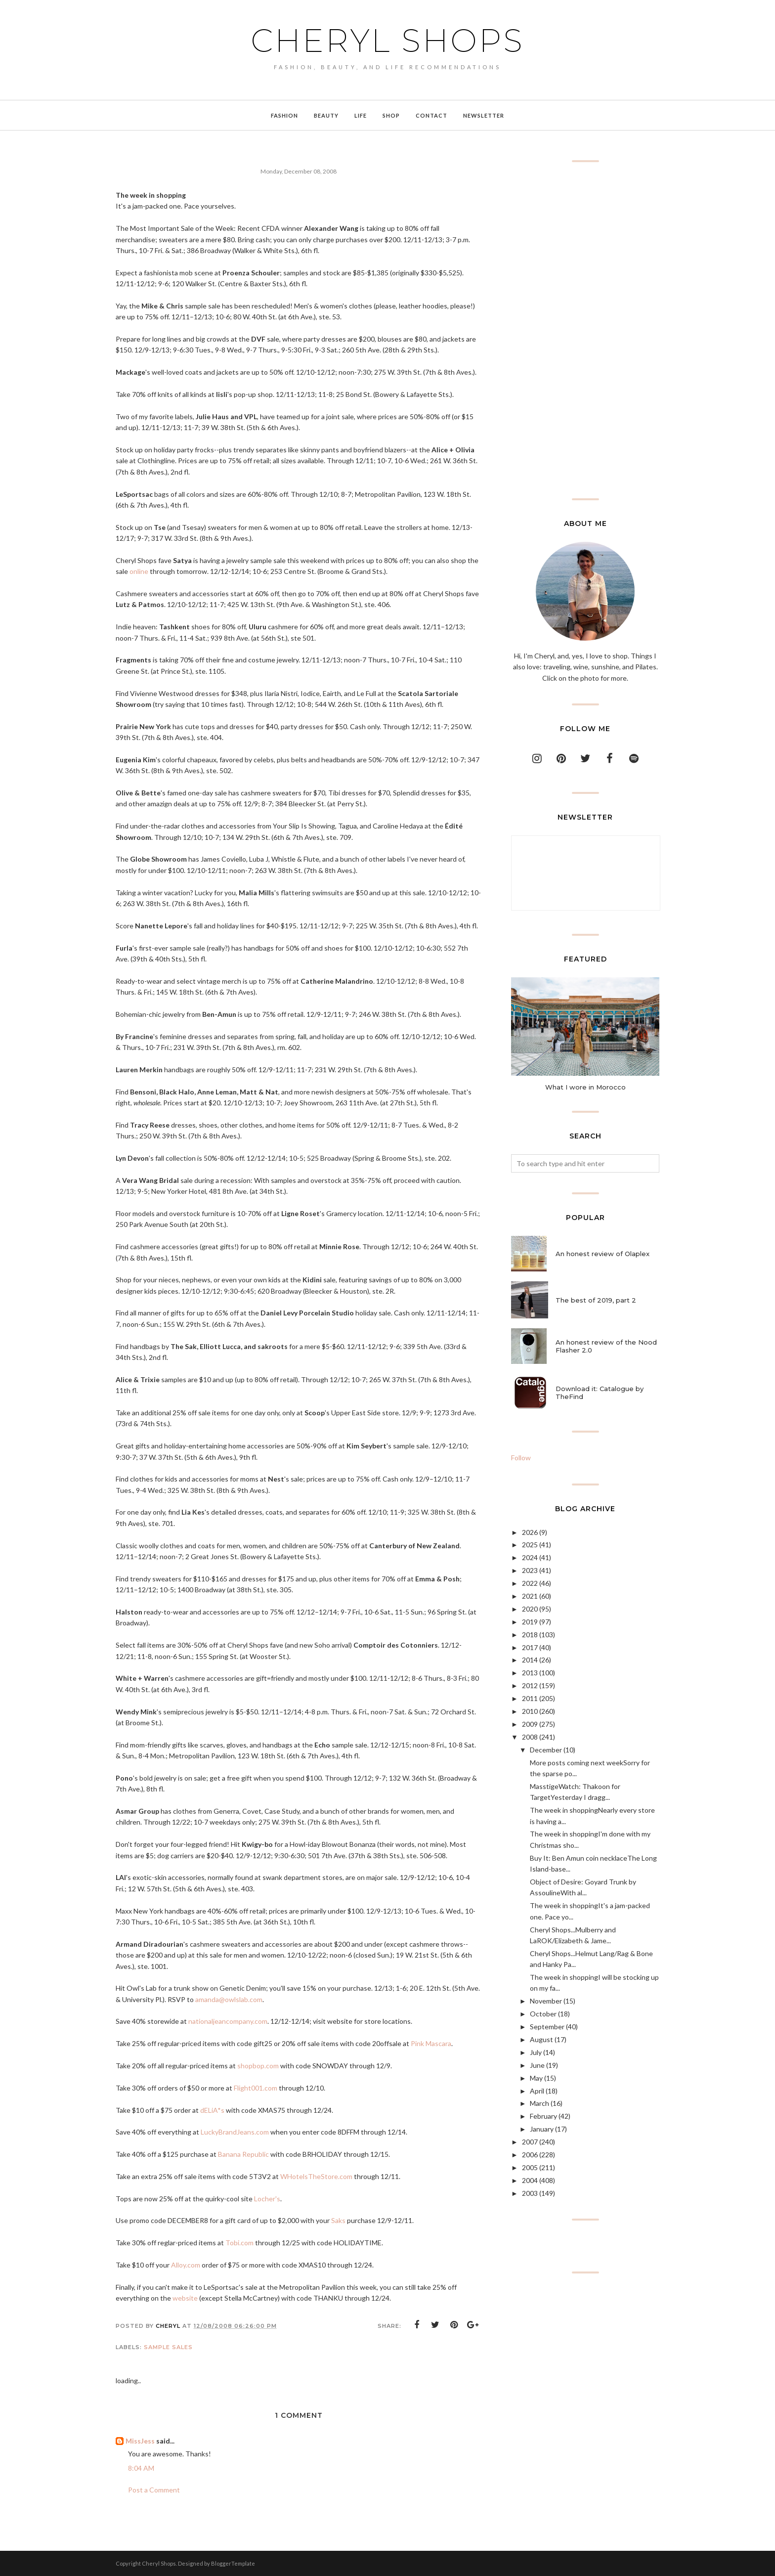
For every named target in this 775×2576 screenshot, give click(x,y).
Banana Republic (243, 2154)
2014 (530, 1660)
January (542, 2129)
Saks (338, 2220)
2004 (530, 2180)
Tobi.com (239, 2242)
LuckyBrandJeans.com (235, 2132)
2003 (530, 2193)
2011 (530, 1698)
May (536, 2078)
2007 (530, 2142)
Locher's (267, 2198)
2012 (530, 1685)
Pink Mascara (431, 2043)
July (536, 2052)
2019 (530, 1621)
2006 (530, 2154)
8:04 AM (141, 2468)
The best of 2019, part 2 (596, 1300)
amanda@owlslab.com (228, 1999)
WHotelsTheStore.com (316, 2176)
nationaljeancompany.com (227, 2021)
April (537, 2091)
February (543, 2116)
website (185, 2298)
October (543, 2013)
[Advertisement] (585, 330)
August (541, 2039)
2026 (530, 1532)
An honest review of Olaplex (602, 1254)
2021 (530, 1596)
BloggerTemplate (233, 2563)
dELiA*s (212, 2110)
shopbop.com (258, 2065)
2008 (530, 1737)
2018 (530, 1634)
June (537, 2065)
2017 (530, 1647)
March (539, 2103)
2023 (530, 1570)
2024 (530, 1557)
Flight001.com (255, 2088)
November (546, 2001)
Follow (521, 1457)
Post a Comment (154, 2490)
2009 (530, 1724)
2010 (530, 1711)
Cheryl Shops (387, 40)
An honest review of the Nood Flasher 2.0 (606, 1346)
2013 (530, 1672)
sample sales (168, 2347)
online (138, 571)
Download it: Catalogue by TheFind (600, 1392)
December (546, 1750)
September (547, 2026)
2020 (530, 1609)
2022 (530, 1583)
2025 (530, 1544)
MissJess (140, 2441)
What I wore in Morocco (585, 1087)
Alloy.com (185, 2265)
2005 (530, 2167)
